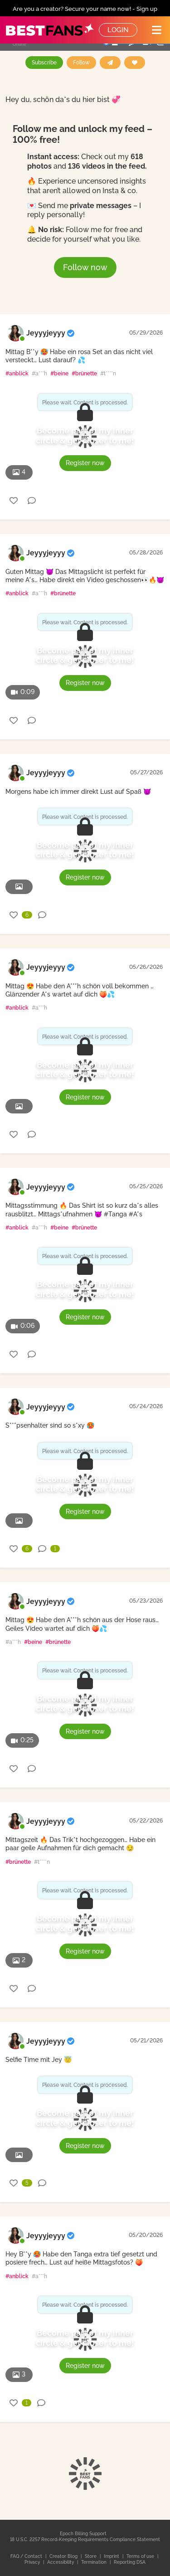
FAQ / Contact (27, 2556)
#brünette (84, 373)
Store (91, 2556)
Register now (85, 463)
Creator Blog (64, 2556)
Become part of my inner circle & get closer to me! (85, 435)
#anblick (17, 373)
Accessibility (61, 2562)
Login (118, 30)
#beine (59, 373)
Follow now (85, 267)
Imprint (112, 2556)
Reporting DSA (130, 2562)
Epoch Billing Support (83, 2533)
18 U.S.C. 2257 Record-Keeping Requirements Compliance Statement (85, 2539)
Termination (94, 2562)
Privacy (32, 2562)
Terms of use (140, 2556)
